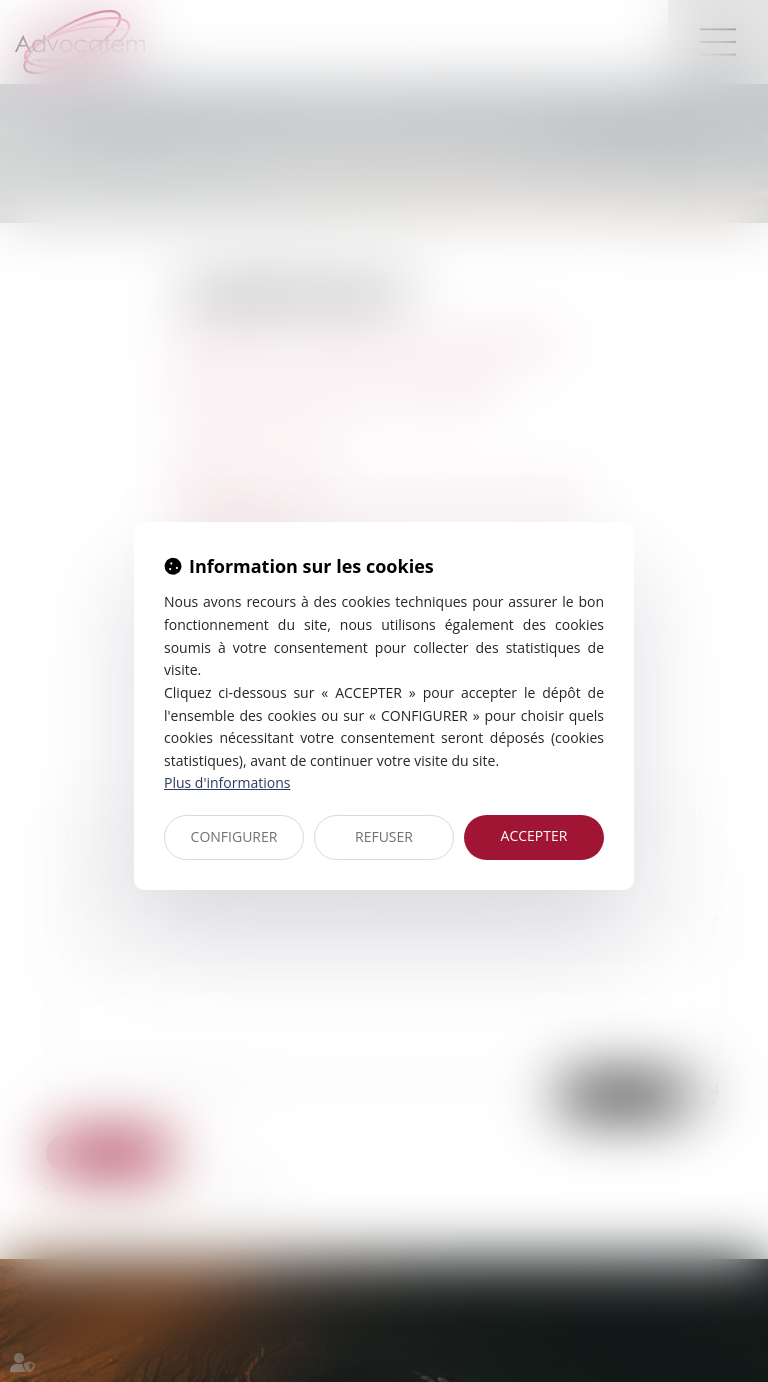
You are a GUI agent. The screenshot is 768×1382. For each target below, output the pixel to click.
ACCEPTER (534, 835)
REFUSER (384, 836)
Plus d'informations (227, 782)
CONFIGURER (234, 836)
